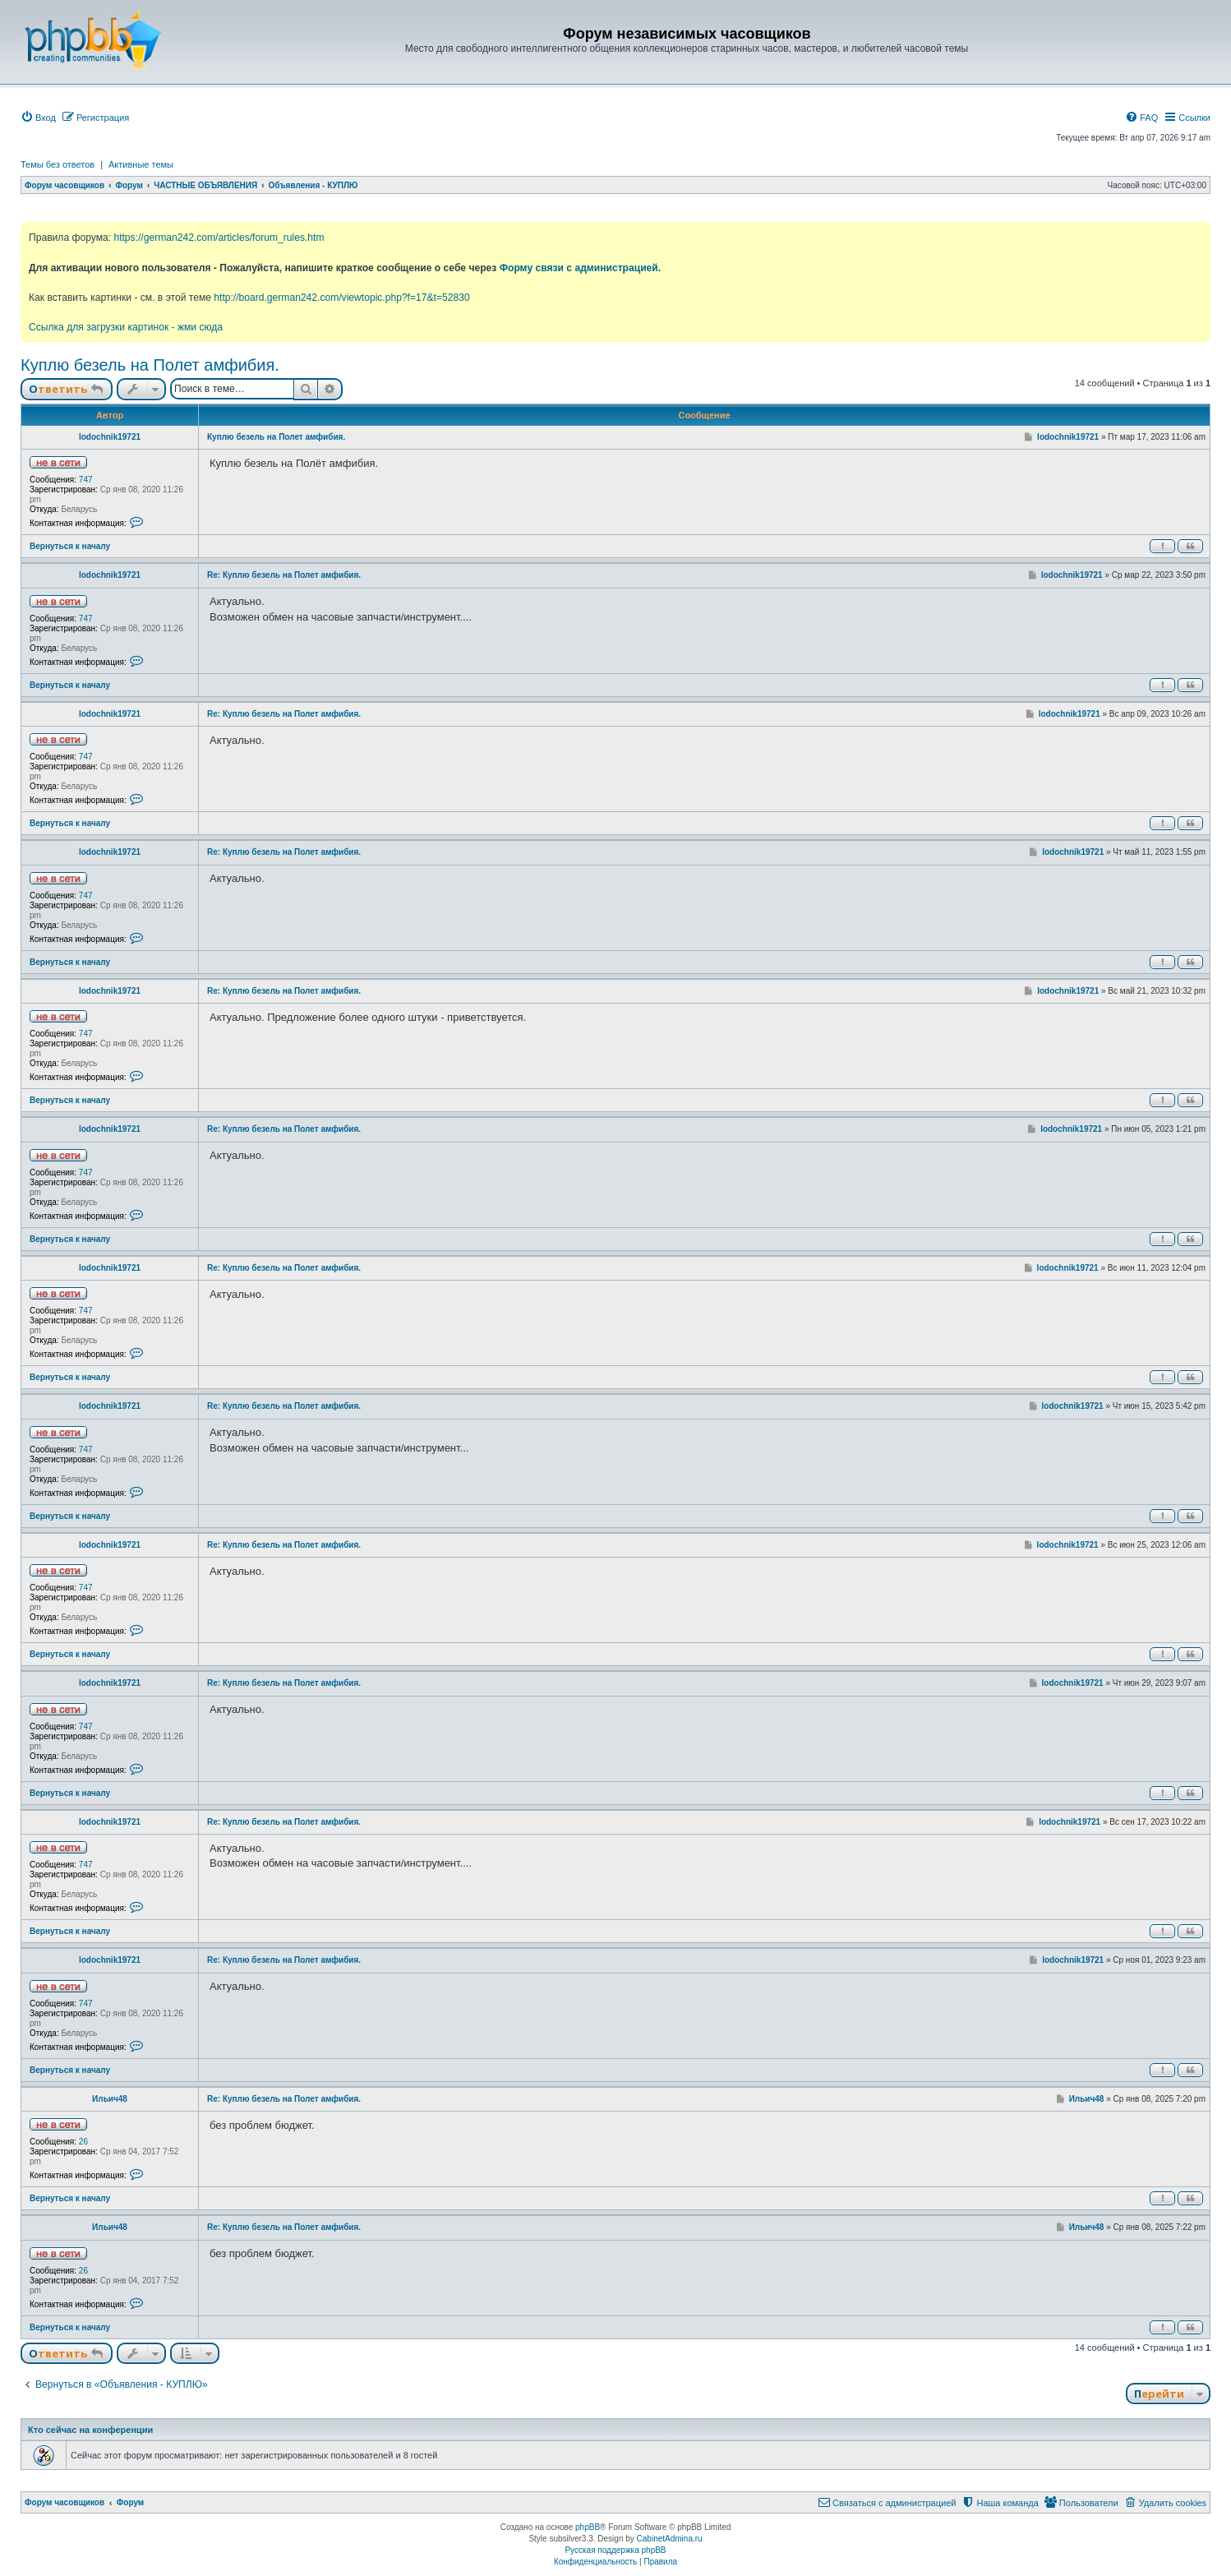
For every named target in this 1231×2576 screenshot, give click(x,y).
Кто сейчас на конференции (90, 2430)
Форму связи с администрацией (579, 268)
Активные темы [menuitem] (140, 164)
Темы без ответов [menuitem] (58, 164)
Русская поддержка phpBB (615, 2550)
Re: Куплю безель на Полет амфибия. (284, 574)
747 (86, 479)
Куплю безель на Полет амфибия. (150, 365)
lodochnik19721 (110, 436)
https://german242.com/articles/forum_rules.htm (218, 237)
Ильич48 (109, 2098)
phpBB (587, 2527)
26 (83, 2141)
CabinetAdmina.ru (670, 2538)
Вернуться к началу (70, 546)
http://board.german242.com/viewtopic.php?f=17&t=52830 (341, 297)
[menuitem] (38, 117)
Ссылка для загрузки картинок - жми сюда (126, 327)
